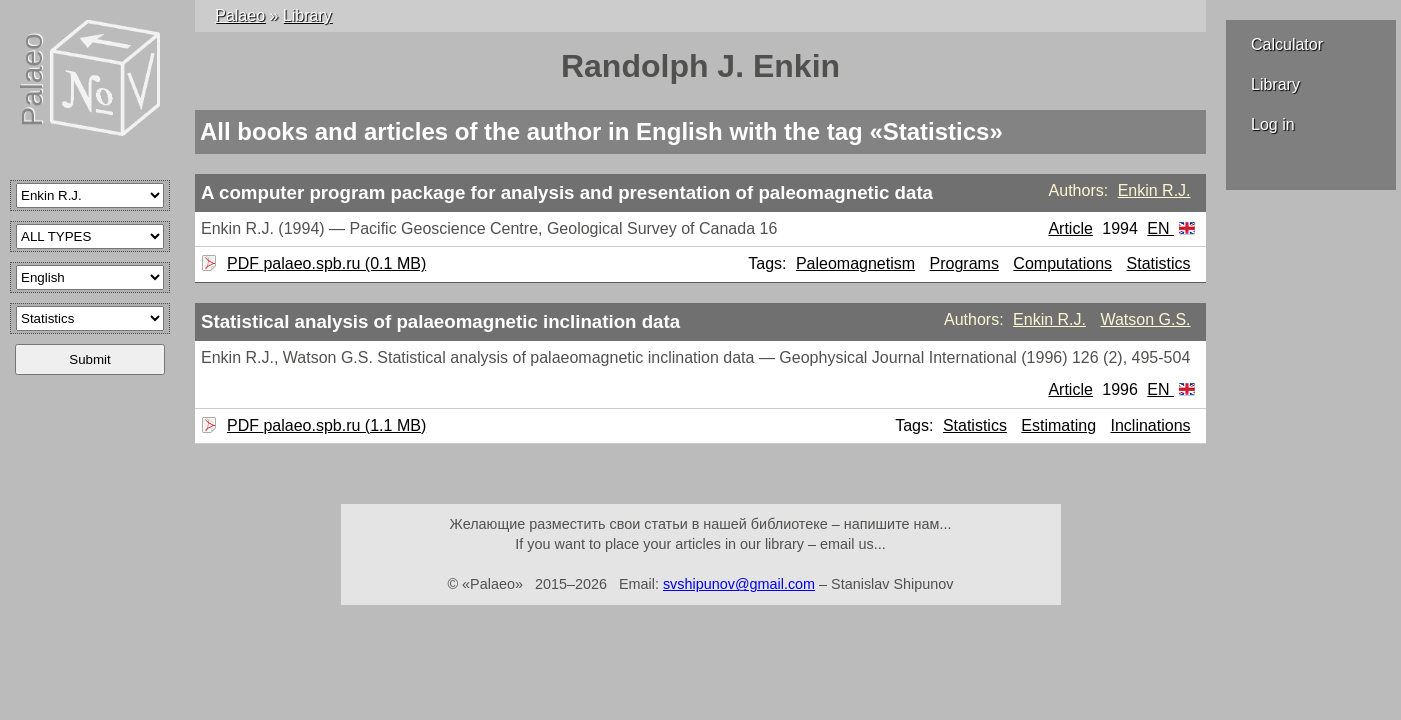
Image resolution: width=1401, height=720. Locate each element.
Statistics (1159, 263)
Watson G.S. (1145, 319)
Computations (1062, 263)
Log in (1273, 124)
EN (1171, 228)
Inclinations (1151, 425)
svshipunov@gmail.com (739, 584)
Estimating (1058, 425)
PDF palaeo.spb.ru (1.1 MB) (324, 425)
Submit (89, 359)
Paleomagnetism (855, 263)
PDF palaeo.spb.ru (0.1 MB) (324, 263)
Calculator (1287, 44)
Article (1070, 228)
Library (1275, 84)
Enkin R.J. (1154, 190)
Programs (964, 263)
